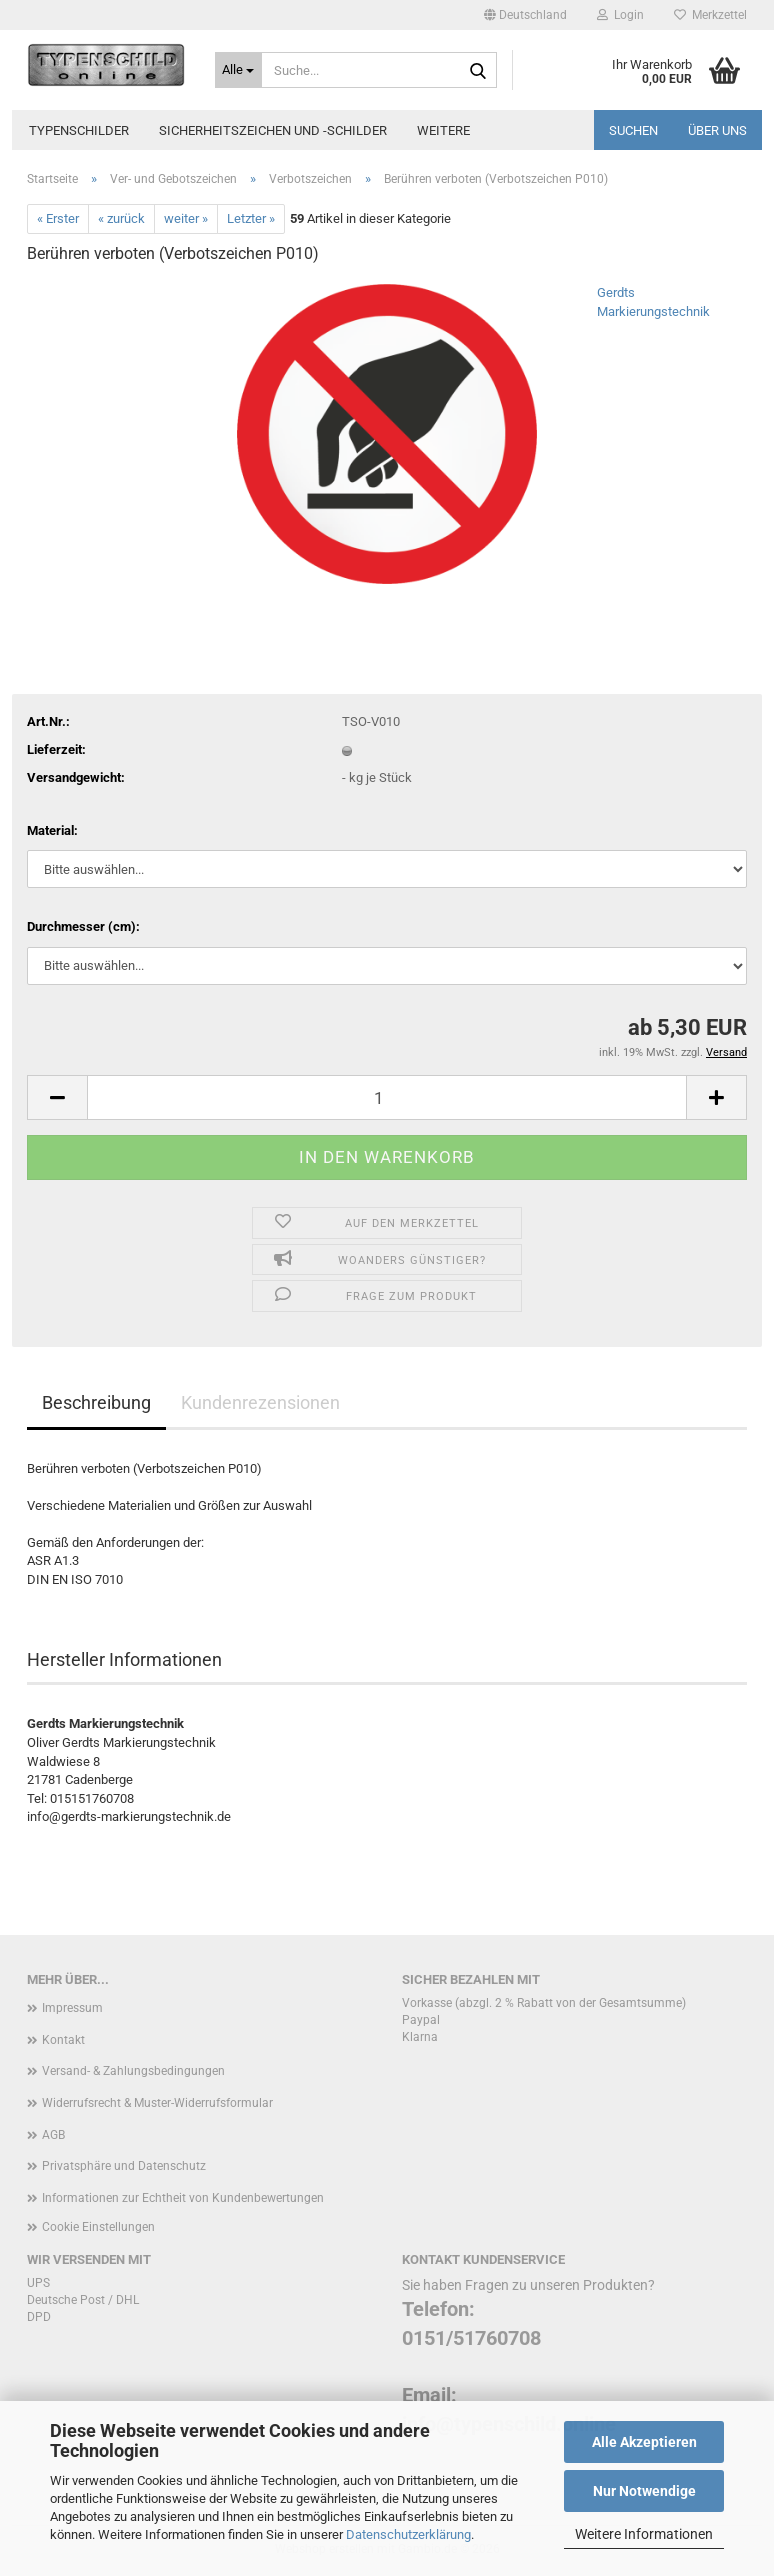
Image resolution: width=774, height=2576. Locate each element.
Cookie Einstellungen (98, 2227)
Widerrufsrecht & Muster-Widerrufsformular (157, 2103)
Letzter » (251, 218)
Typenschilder (79, 130)
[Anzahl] (387, 1097)
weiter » (186, 218)
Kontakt (63, 2040)
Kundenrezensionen (260, 1402)
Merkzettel (710, 15)
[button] (525, 15)
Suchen (633, 130)
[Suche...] (239, 70)
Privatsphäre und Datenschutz (124, 2166)
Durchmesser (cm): (83, 926)
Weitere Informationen (644, 2534)
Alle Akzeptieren (644, 2442)
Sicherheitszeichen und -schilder (273, 130)
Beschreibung (96, 1402)
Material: (52, 830)
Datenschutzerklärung (408, 2534)
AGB (53, 2135)
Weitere (443, 130)
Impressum (72, 2008)
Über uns (717, 130)
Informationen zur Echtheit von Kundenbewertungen (183, 2198)
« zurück (121, 218)
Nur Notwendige (644, 2491)
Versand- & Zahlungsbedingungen (133, 2071)
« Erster (58, 218)
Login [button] (620, 15)
